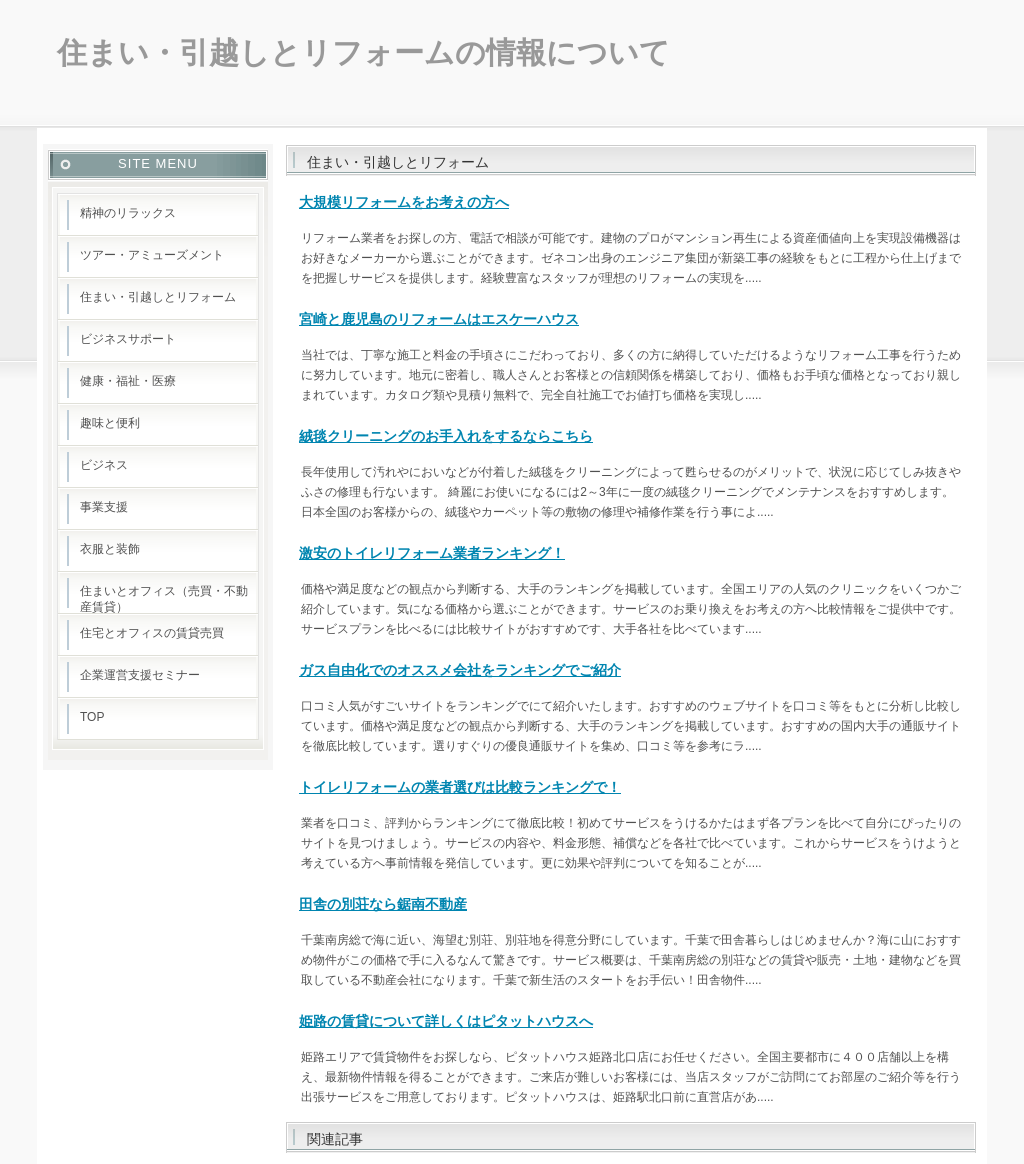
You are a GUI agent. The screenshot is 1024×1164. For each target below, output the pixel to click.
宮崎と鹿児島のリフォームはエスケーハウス (439, 319)
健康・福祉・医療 (128, 381)
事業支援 (104, 507)
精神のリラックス (128, 213)
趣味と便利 (110, 423)
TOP (92, 717)
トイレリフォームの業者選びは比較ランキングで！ (460, 787)
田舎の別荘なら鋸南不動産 (383, 904)
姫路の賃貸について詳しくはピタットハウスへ (446, 1021)
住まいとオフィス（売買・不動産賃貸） (164, 599)
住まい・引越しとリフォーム (158, 297)
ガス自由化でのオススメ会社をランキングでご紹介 (460, 670)
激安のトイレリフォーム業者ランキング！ (432, 553)
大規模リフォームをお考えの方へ (404, 202)
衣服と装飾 (110, 549)
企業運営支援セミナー (140, 675)
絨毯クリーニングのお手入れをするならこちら (446, 436)
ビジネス (104, 465)
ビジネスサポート (128, 339)
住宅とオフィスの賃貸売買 (152, 633)
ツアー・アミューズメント (152, 255)
